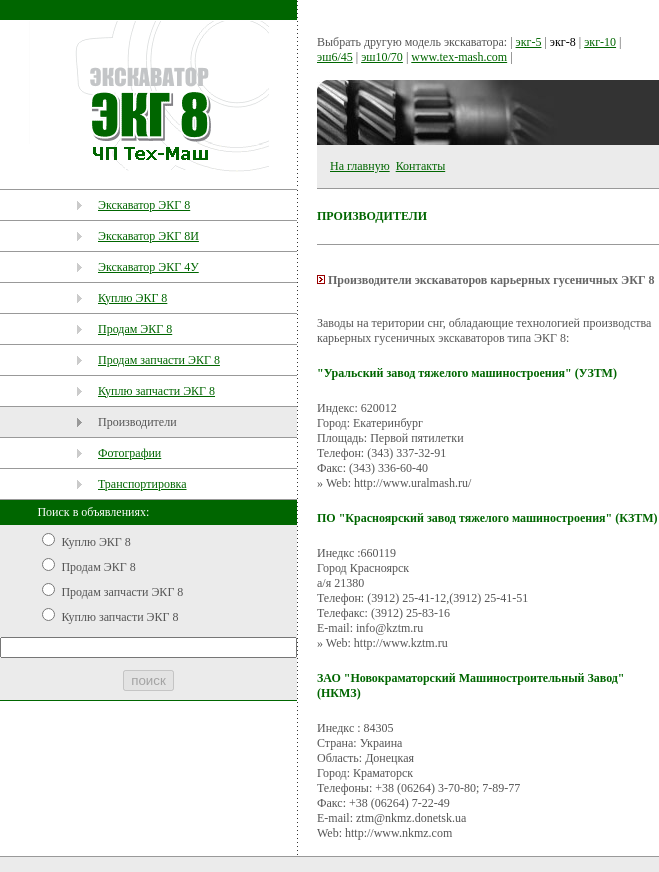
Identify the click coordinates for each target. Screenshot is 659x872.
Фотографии (129, 453)
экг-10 (600, 42)
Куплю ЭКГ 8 (132, 298)
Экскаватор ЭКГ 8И (148, 236)
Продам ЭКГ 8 (135, 329)
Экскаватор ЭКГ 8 (144, 205)
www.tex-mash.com (459, 57)
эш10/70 (382, 57)
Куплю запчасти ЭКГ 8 (156, 391)
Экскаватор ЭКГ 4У (148, 267)
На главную (360, 166)
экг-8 (563, 42)
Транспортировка (142, 484)
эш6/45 (335, 57)
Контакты (421, 166)
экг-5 (529, 42)
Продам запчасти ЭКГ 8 (159, 360)
